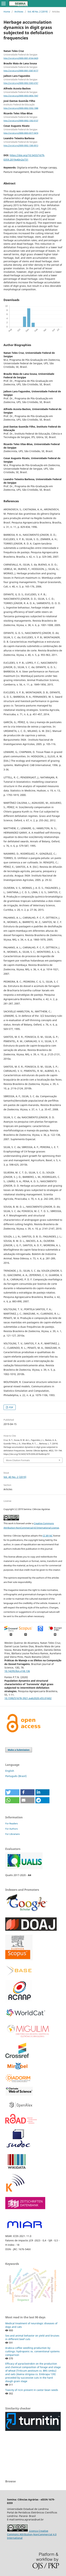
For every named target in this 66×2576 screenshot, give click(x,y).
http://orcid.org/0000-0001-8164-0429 (21, 58)
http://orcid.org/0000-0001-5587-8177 (21, 70)
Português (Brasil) (16, 1776)
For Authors (11, 1828)
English (9, 1770)
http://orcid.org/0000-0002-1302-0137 (21, 120)
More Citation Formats (18, 1460)
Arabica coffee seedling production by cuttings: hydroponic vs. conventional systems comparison (32, 2351)
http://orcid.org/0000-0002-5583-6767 (21, 83)
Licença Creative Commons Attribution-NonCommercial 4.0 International (31, 2534)
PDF (10, 1407)
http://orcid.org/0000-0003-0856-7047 (21, 95)
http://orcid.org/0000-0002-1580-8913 (21, 145)
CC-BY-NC (48, 1535)
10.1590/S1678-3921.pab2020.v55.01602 (28, 1698)
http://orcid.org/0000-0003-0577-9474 (21, 133)
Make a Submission (19, 1749)
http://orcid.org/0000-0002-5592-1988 (21, 108)
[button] (12, 1792)
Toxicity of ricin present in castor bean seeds (31, 2390)
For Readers (11, 1823)
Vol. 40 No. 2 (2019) (38, 11)
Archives (18, 11)
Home (7, 11)
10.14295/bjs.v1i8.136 (17, 1671)
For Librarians (12, 1834)
